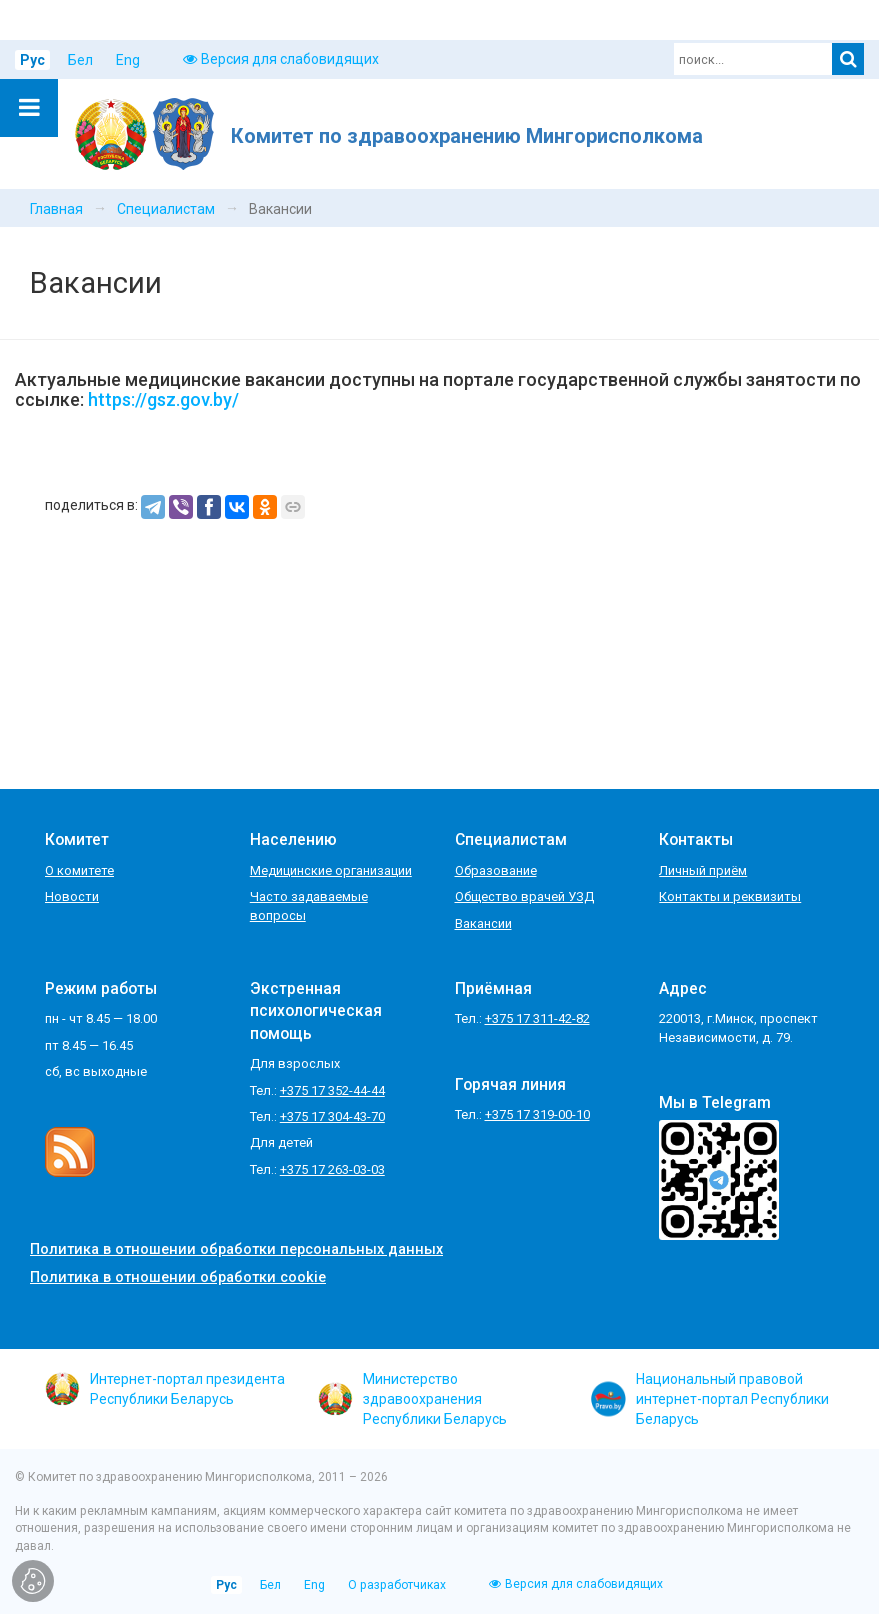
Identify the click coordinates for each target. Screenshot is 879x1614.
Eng (128, 60)
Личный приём (703, 870)
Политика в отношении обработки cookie (178, 1277)
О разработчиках (397, 1585)
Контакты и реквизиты (730, 896)
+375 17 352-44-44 (332, 1090)
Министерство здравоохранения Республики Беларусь (412, 1399)
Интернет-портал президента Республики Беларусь (165, 1389)
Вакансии (483, 923)
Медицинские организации (331, 870)
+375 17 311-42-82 (537, 1018)
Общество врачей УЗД (524, 896)
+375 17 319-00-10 (537, 1114)
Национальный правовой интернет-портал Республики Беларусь (710, 1399)
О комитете (79, 870)
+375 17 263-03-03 (332, 1169)
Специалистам (166, 209)
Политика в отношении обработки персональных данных (236, 1249)
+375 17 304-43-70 (332, 1116)
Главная (56, 209)
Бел (80, 60)
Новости (72, 896)
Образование (496, 870)
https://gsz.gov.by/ (163, 399)
